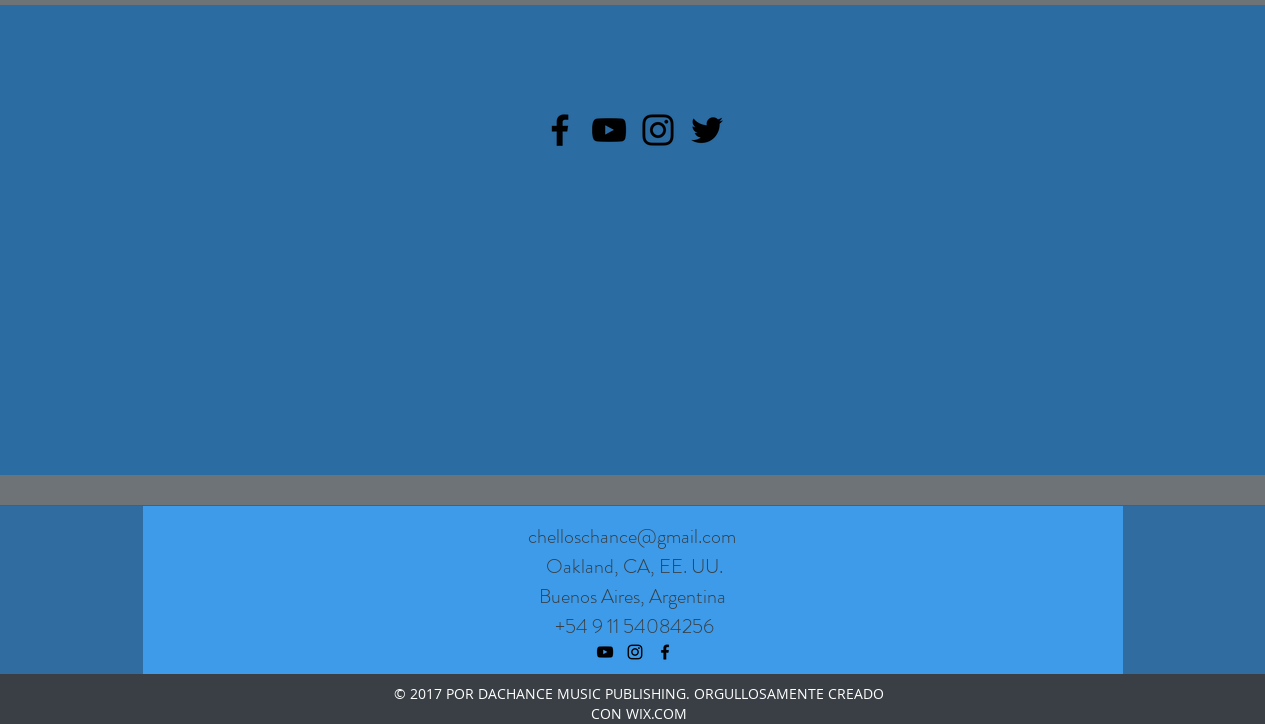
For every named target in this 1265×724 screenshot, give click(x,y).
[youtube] (605, 652)
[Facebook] (560, 130)
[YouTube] (609, 130)
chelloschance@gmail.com (632, 536)
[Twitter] (707, 130)
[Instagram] (658, 130)
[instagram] (635, 652)
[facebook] (665, 652)
